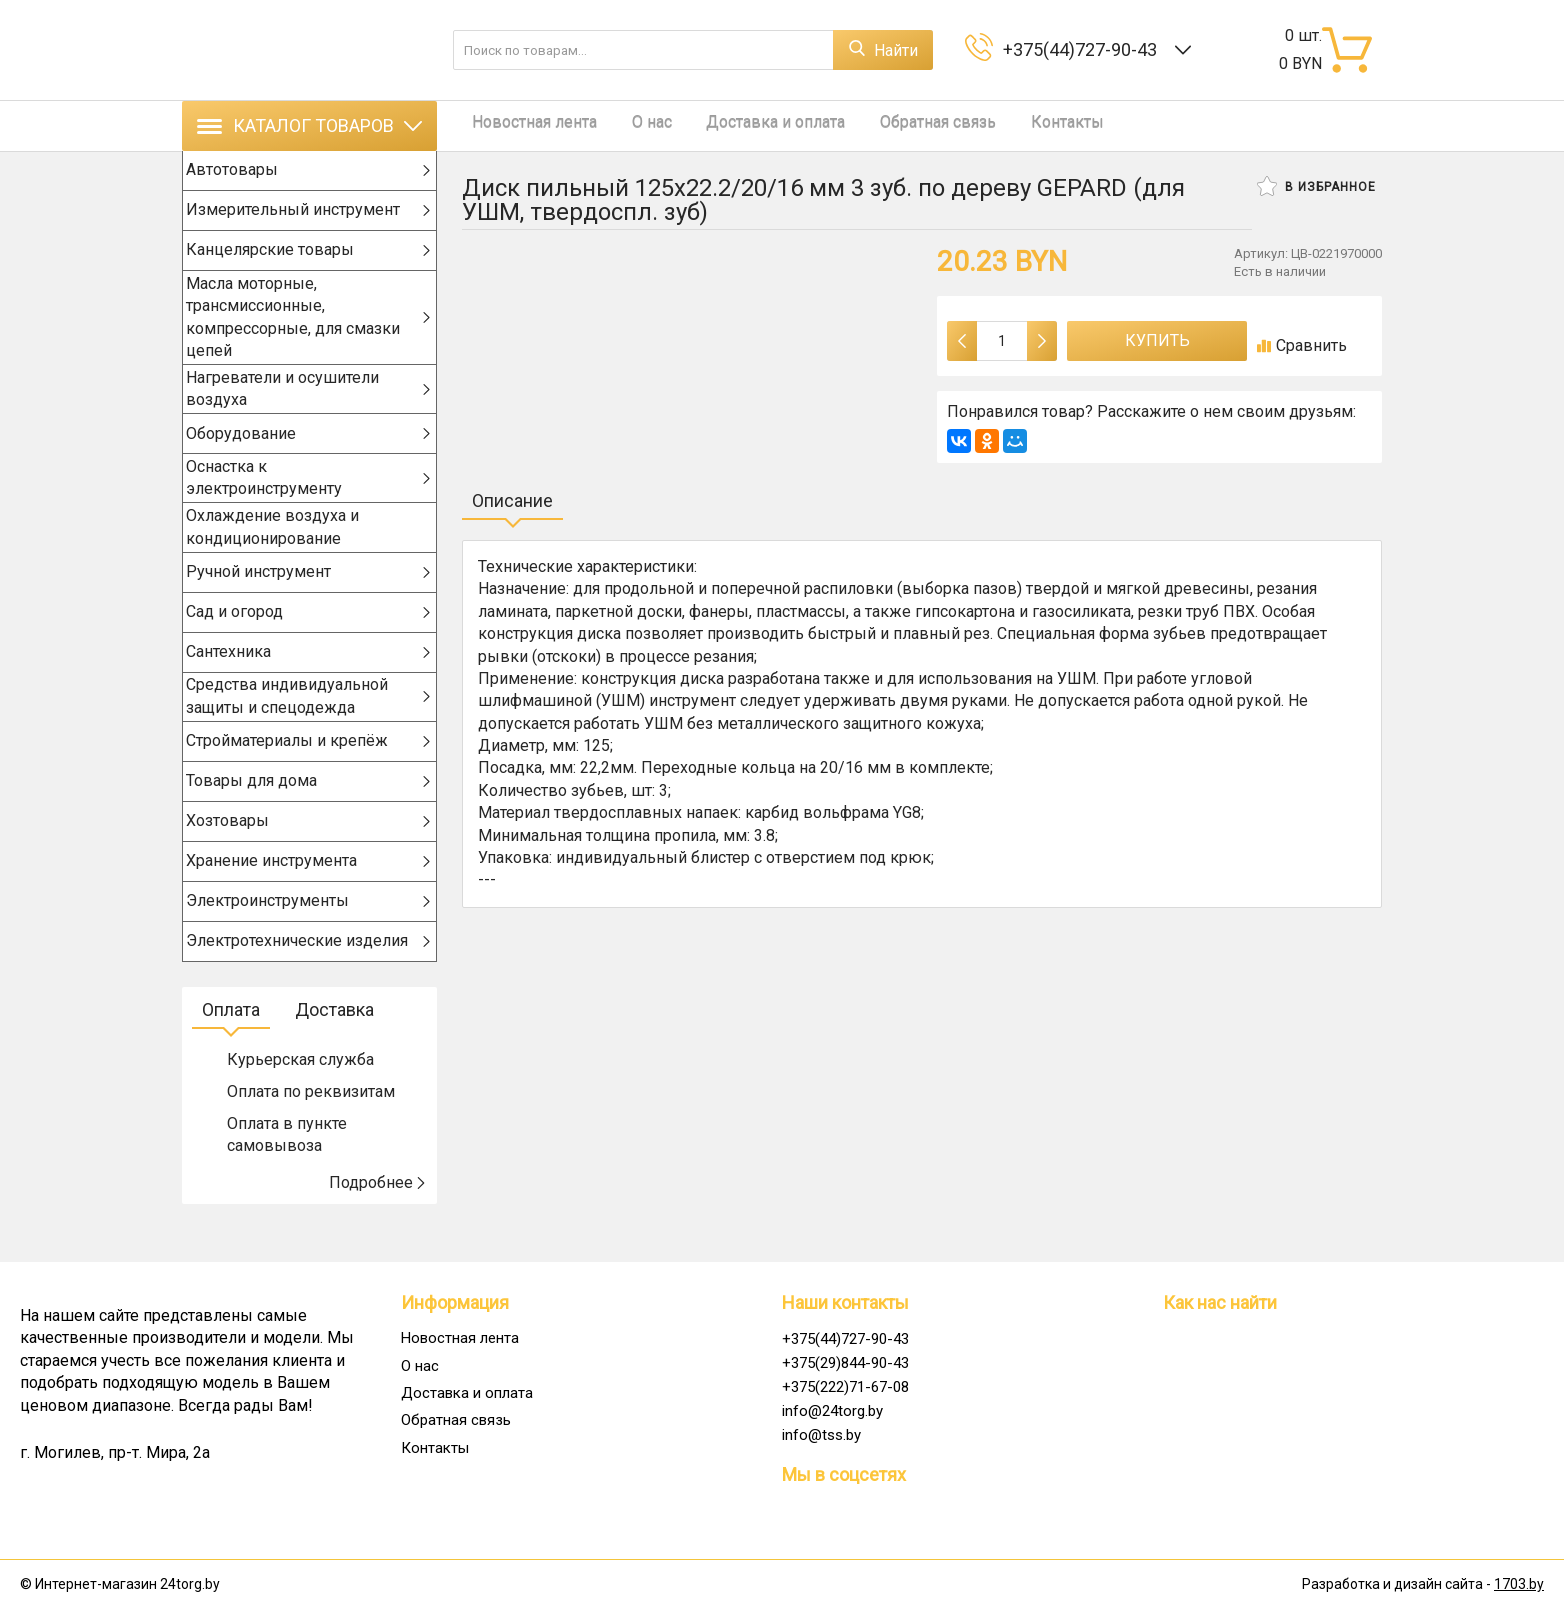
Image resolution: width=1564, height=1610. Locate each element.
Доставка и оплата (746, 125)
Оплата (231, 1042)
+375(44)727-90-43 (1084, 49)
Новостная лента (524, 125)
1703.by (1519, 1585)
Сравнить (1302, 345)
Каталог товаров (309, 125)
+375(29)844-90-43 (845, 1363)
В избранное (1316, 186)
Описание (512, 500)
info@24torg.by (832, 1411)
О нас (632, 125)
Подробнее (378, 1215)
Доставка (334, 1042)
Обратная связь (899, 125)
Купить (1157, 340)
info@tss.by (821, 1435)
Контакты (1018, 125)
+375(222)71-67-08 (845, 1387)
